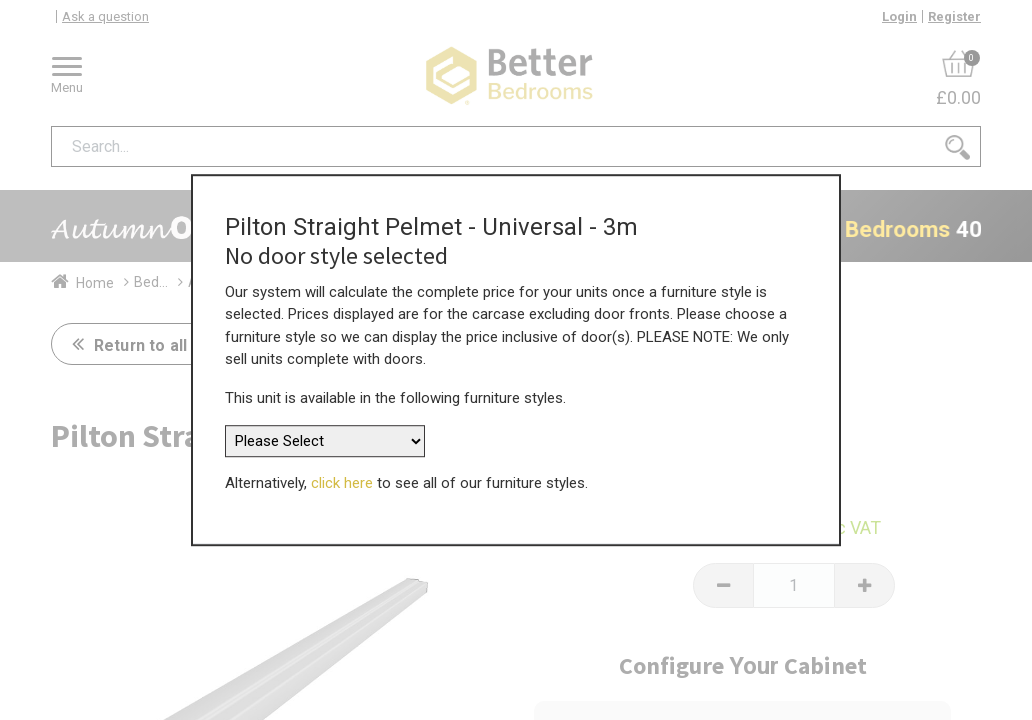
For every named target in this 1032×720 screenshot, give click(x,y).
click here (342, 478)
